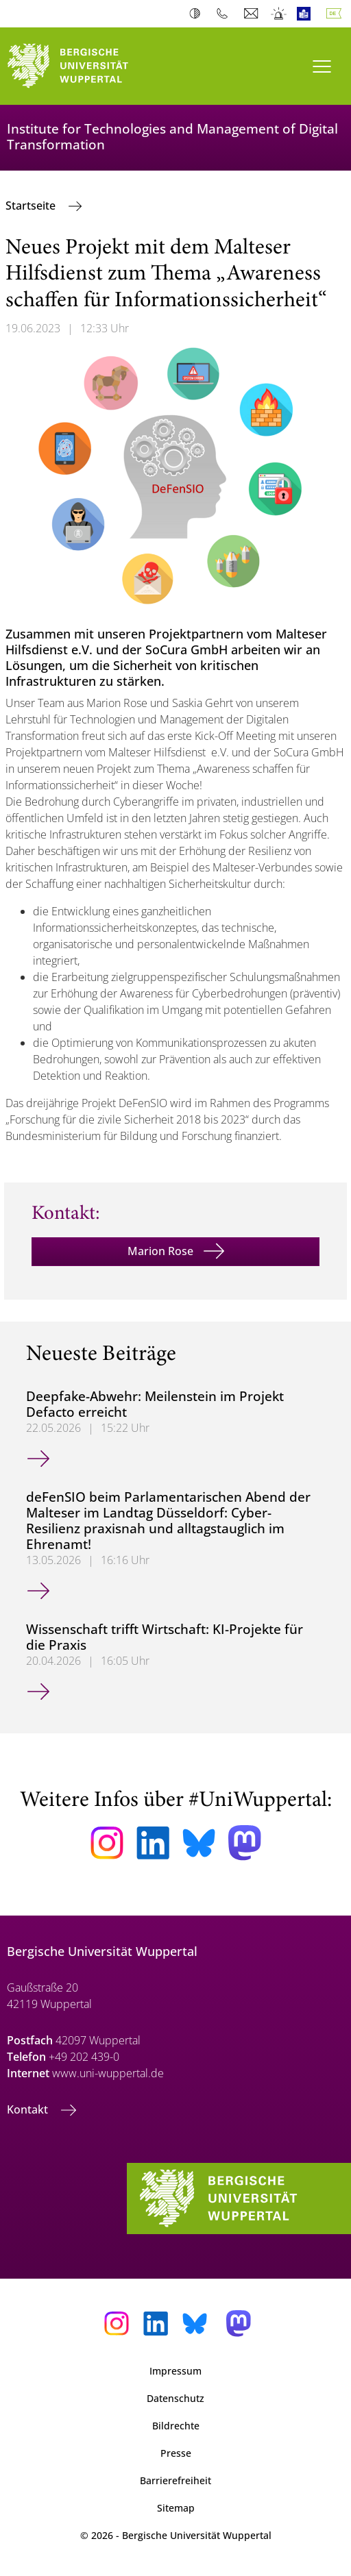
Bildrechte (175, 2425)
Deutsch (337, 13)
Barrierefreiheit (175, 2480)
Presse (175, 2453)
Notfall (279, 13)
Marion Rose (160, 1251)
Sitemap (176, 2507)
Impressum (175, 2370)
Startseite (31, 205)
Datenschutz (175, 2398)
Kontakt (29, 2109)
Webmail (252, 13)
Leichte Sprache (306, 13)
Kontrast (197, 13)
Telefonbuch (225, 13)
